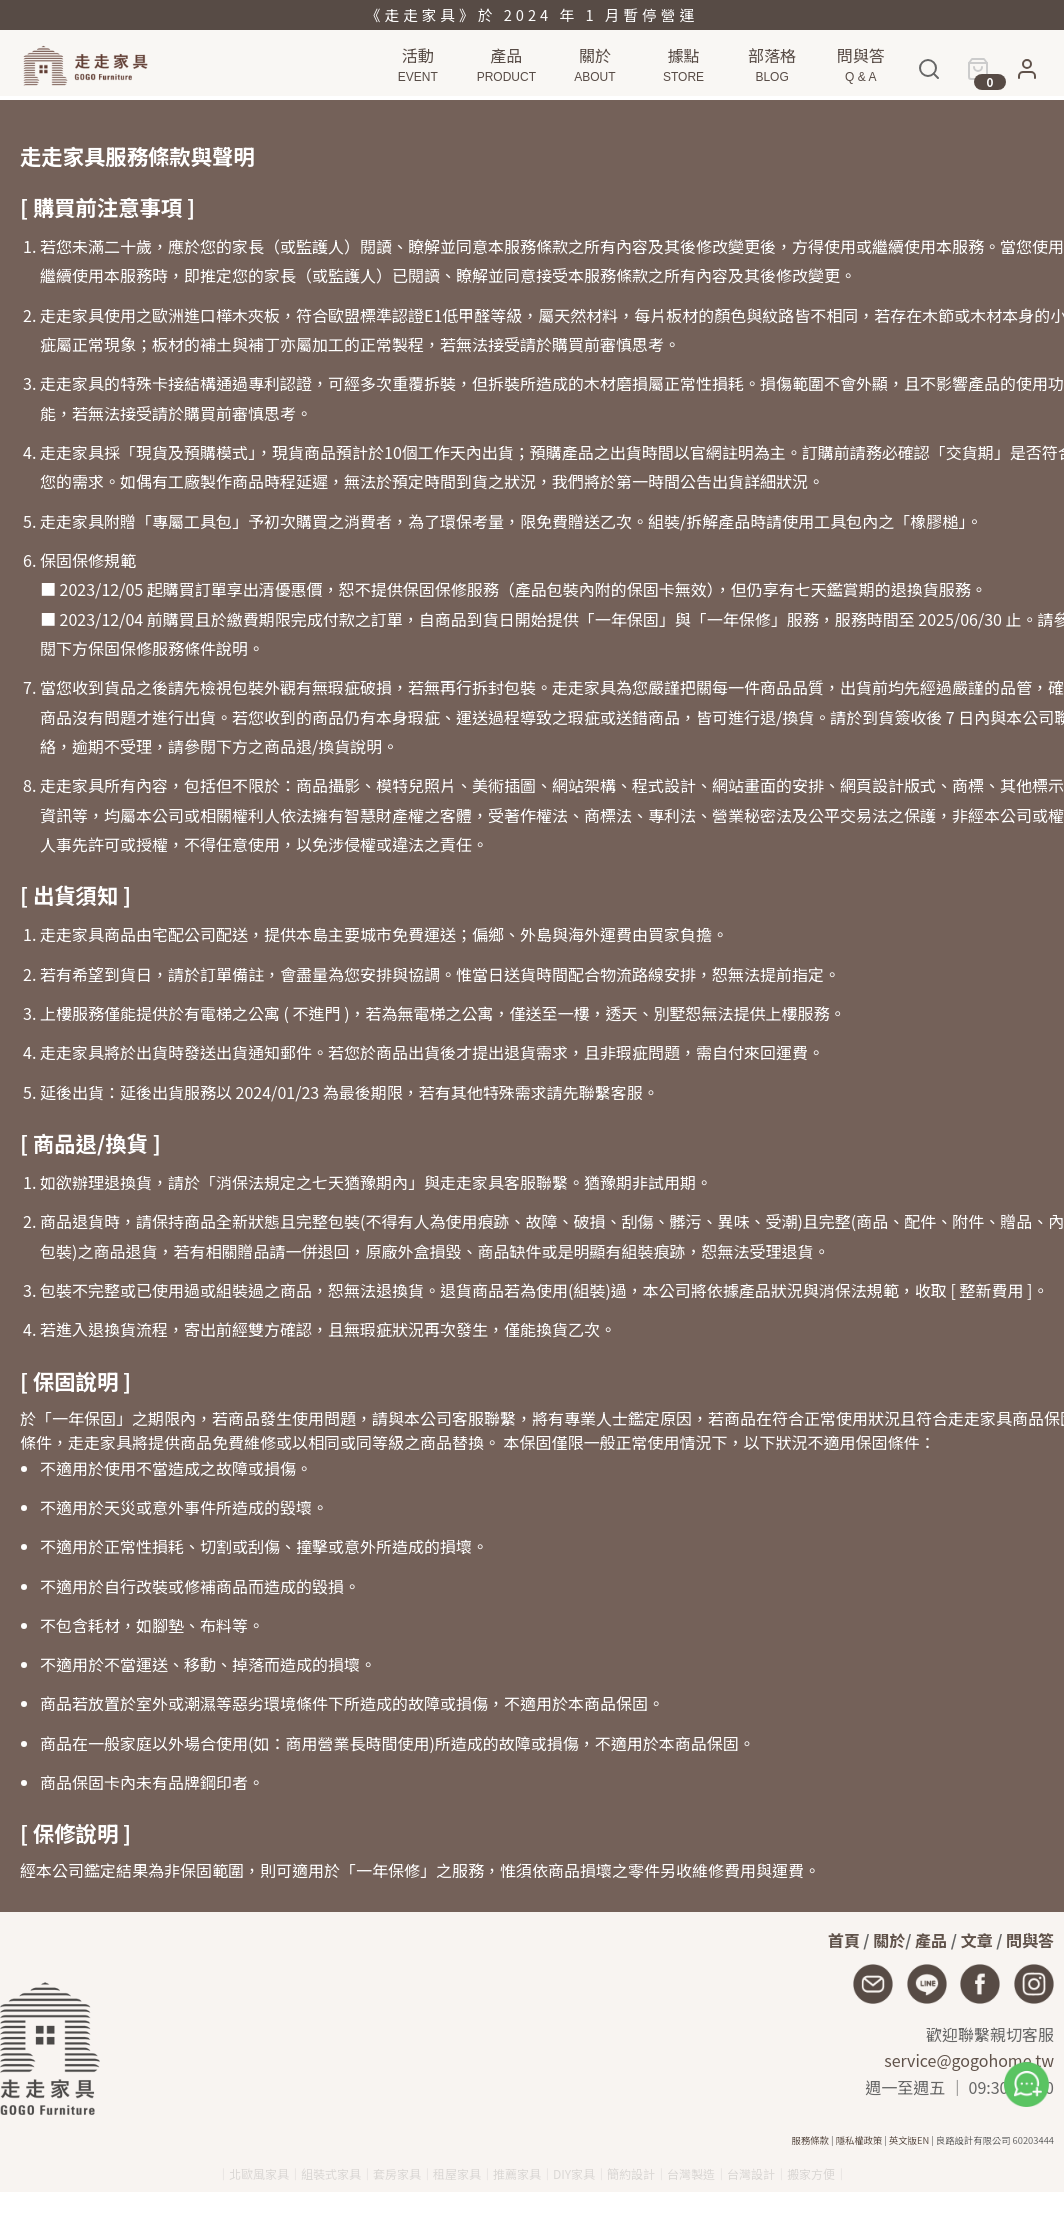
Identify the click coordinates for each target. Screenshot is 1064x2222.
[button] (1027, 78)
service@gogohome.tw (969, 2060)
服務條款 (810, 2140)
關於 (889, 1940)
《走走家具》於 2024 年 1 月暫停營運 (532, 14)
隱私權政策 (859, 2140)
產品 (931, 1940)
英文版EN (909, 2140)
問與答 (1030, 1940)
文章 (977, 1940)
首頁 (844, 1940)
